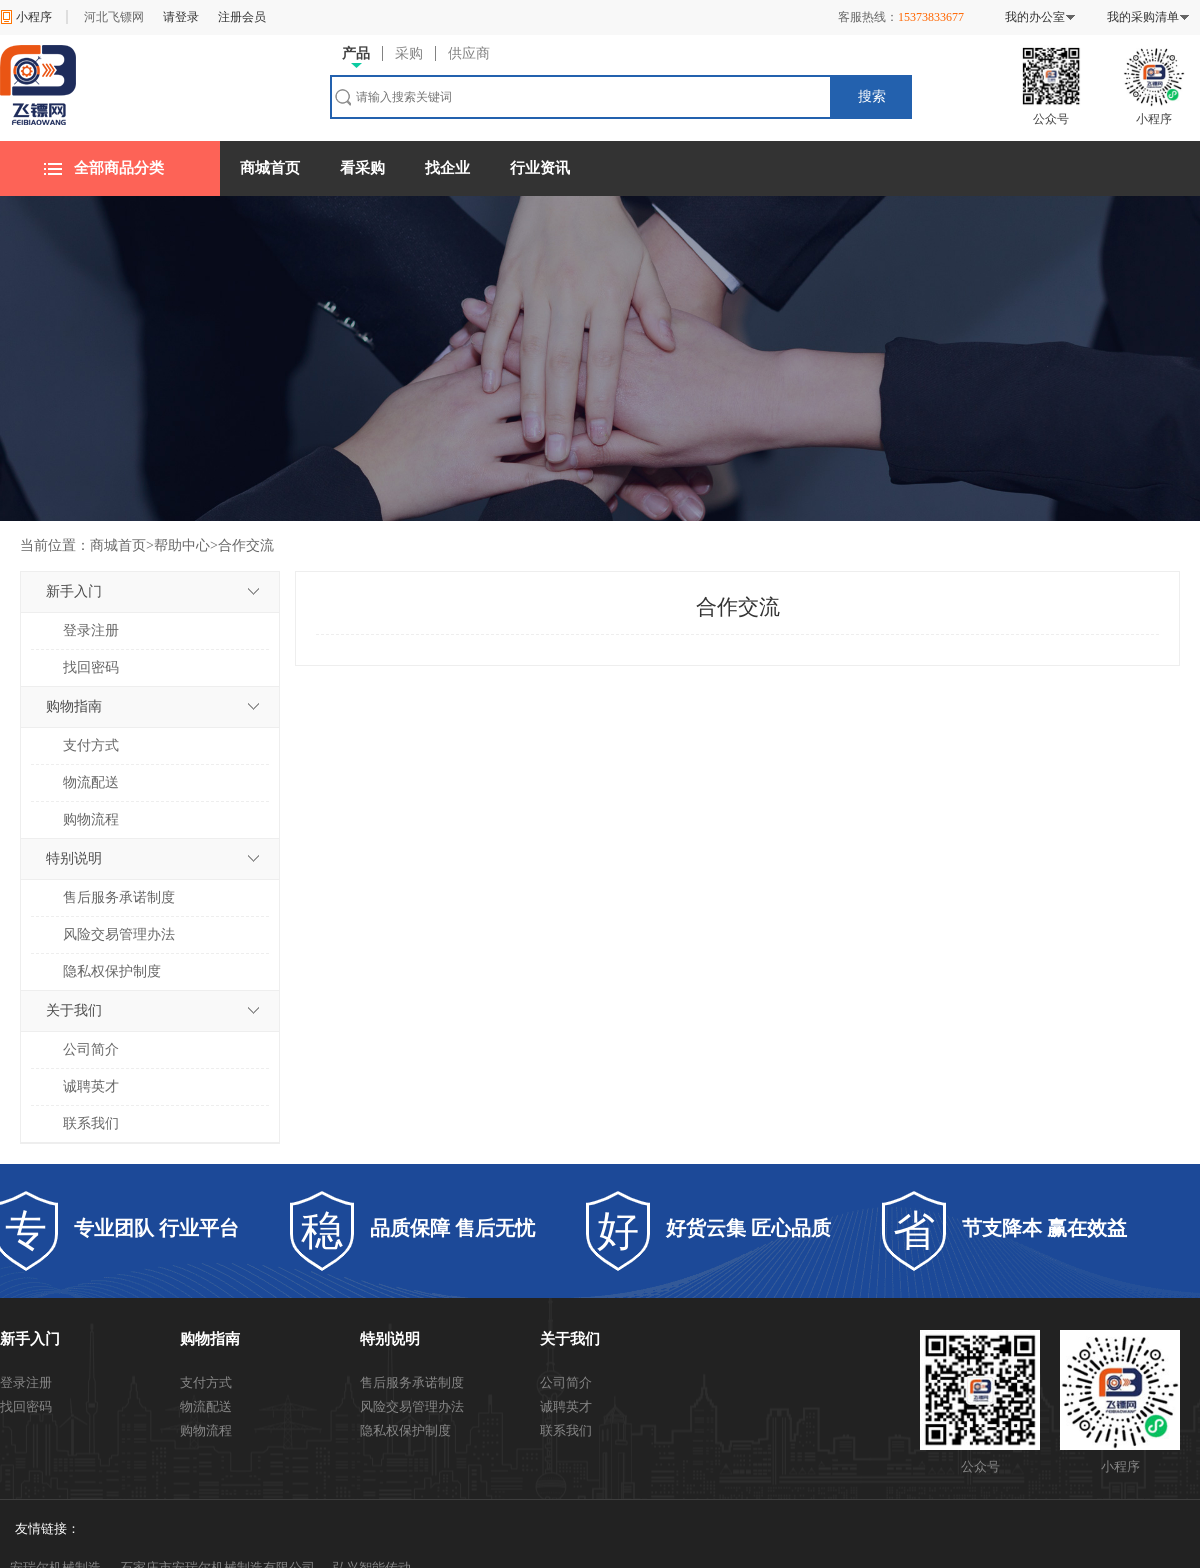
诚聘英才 (91, 1086)
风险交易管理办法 (119, 934)
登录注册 (91, 630)
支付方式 (91, 745)
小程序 (34, 17)
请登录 (181, 17)
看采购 (362, 168)
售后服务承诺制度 (119, 897)
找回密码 (91, 667)
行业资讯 (540, 168)
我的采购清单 (1143, 17)
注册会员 (242, 17)
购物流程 (91, 819)
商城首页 (270, 168)
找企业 (447, 168)
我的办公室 (1035, 17)
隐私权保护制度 (112, 971)
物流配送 (91, 782)
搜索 (872, 96)
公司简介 (91, 1049)
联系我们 (91, 1123)
